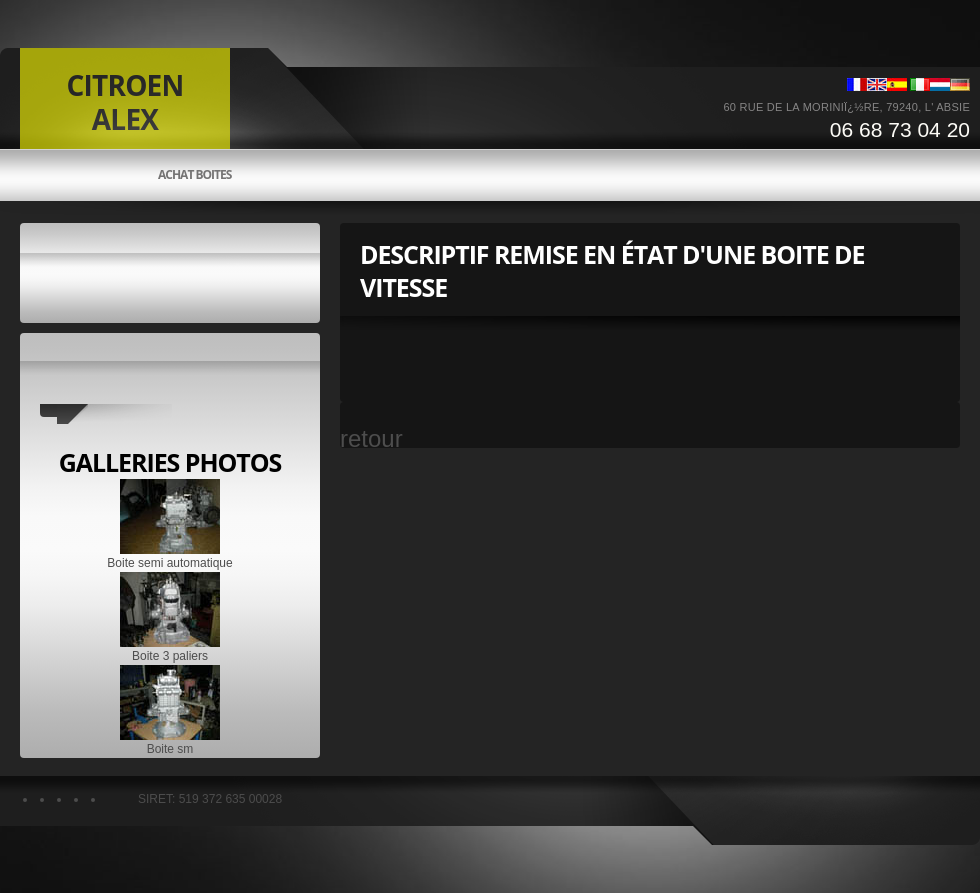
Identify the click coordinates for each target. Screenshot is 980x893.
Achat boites (194, 175)
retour (371, 438)
